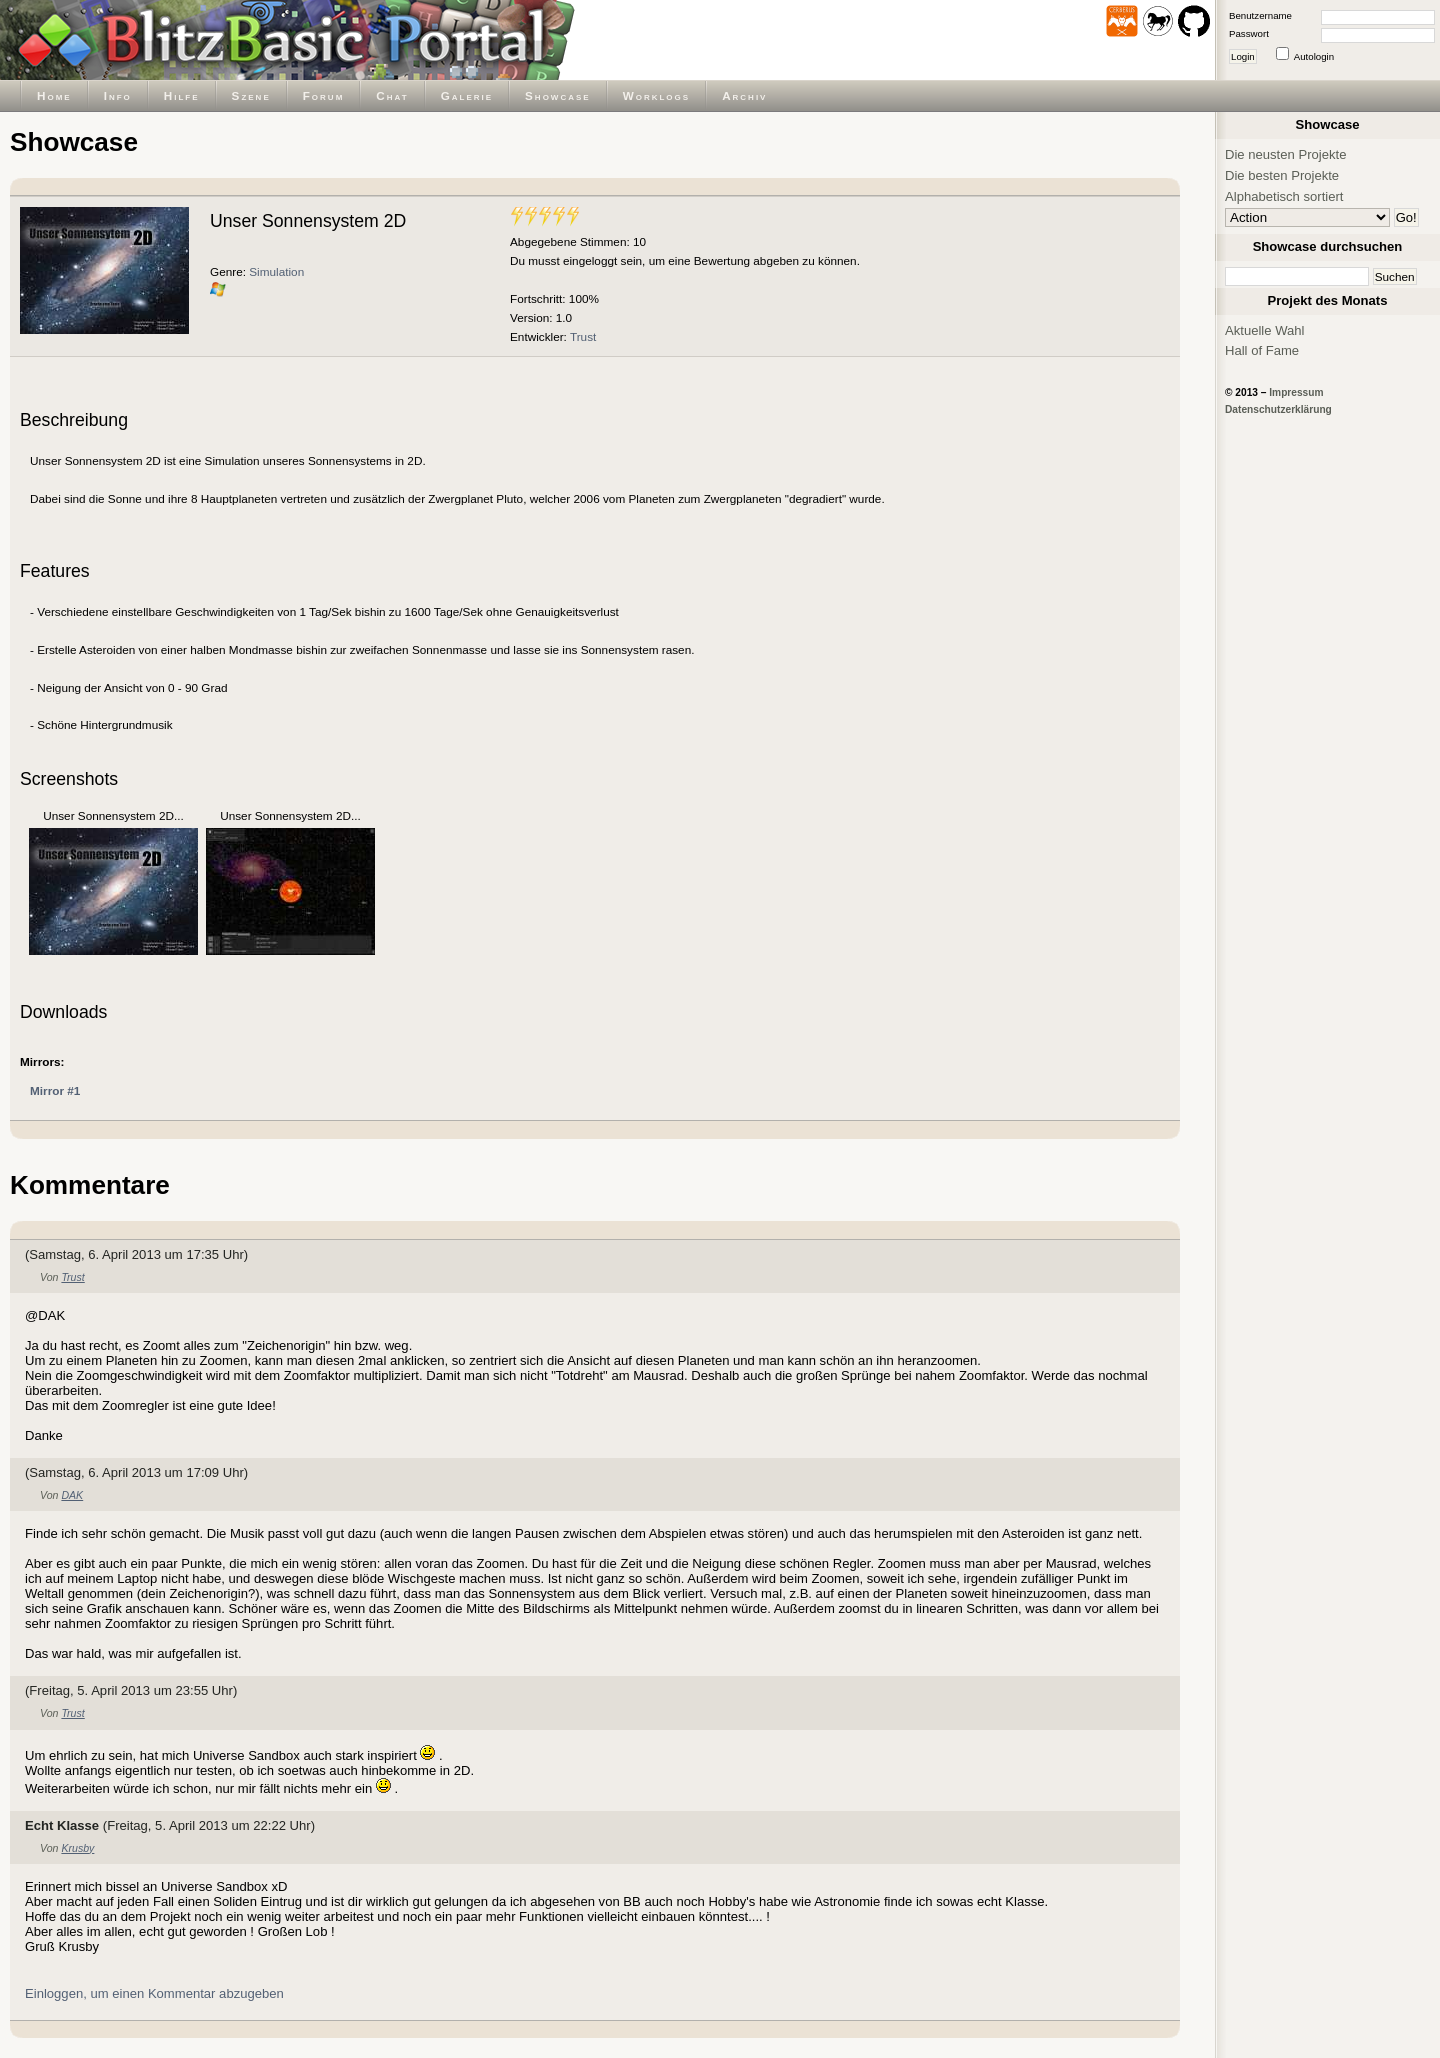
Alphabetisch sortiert (1284, 196)
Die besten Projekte (1282, 175)
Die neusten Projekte (1285, 154)
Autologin (1314, 56)
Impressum (1296, 392)
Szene (251, 95)
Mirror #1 (55, 1090)
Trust (583, 336)
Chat (392, 95)
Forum (324, 95)
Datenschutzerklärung (1278, 409)
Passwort (1249, 33)
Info (118, 95)
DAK (72, 1495)
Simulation (276, 271)
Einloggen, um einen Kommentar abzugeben (154, 1993)
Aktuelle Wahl (1264, 330)
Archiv (744, 95)
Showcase (558, 95)
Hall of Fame (1262, 350)
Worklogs (656, 95)
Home (54, 95)
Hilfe (182, 95)
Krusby (77, 1848)
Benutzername (1260, 15)
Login (1243, 56)
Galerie (467, 95)
